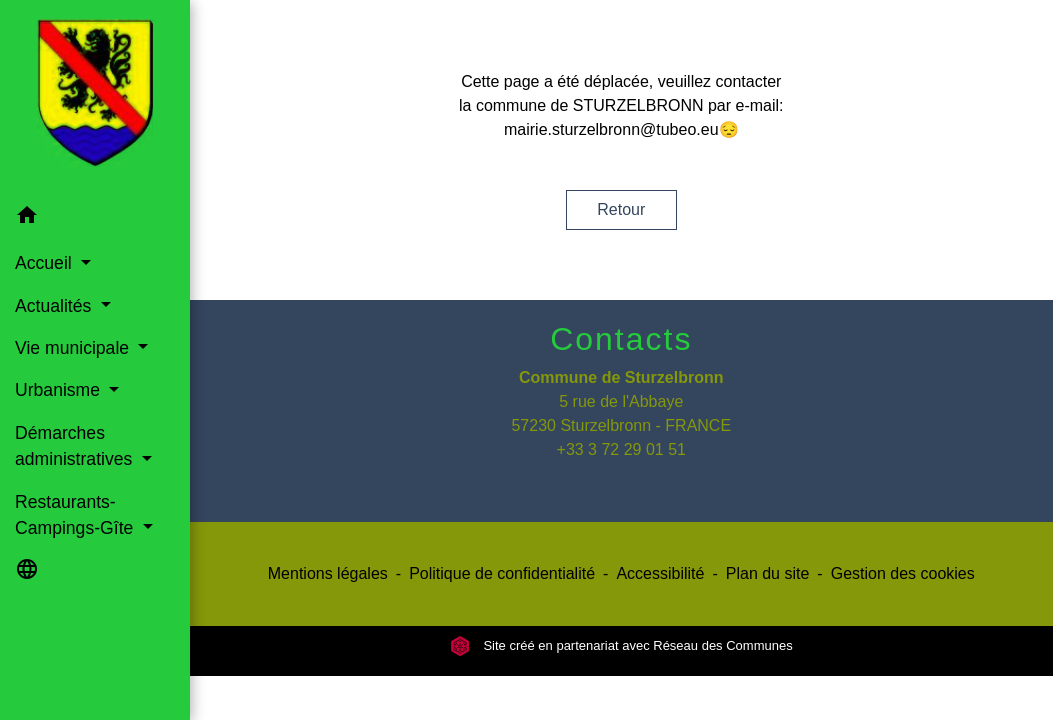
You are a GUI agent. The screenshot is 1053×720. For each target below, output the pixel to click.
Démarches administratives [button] (76, 446)
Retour (621, 209)
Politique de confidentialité (502, 573)
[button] (95, 218)
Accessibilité (660, 573)
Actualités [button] (55, 306)
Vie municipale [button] (74, 348)
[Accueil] (95, 97)
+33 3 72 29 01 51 (621, 449)
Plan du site (768, 573)
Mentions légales (328, 573)
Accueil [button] (46, 263)
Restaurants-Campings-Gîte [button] (76, 515)
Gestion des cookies (903, 573)
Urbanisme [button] (60, 390)
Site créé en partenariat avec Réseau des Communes (621, 645)
